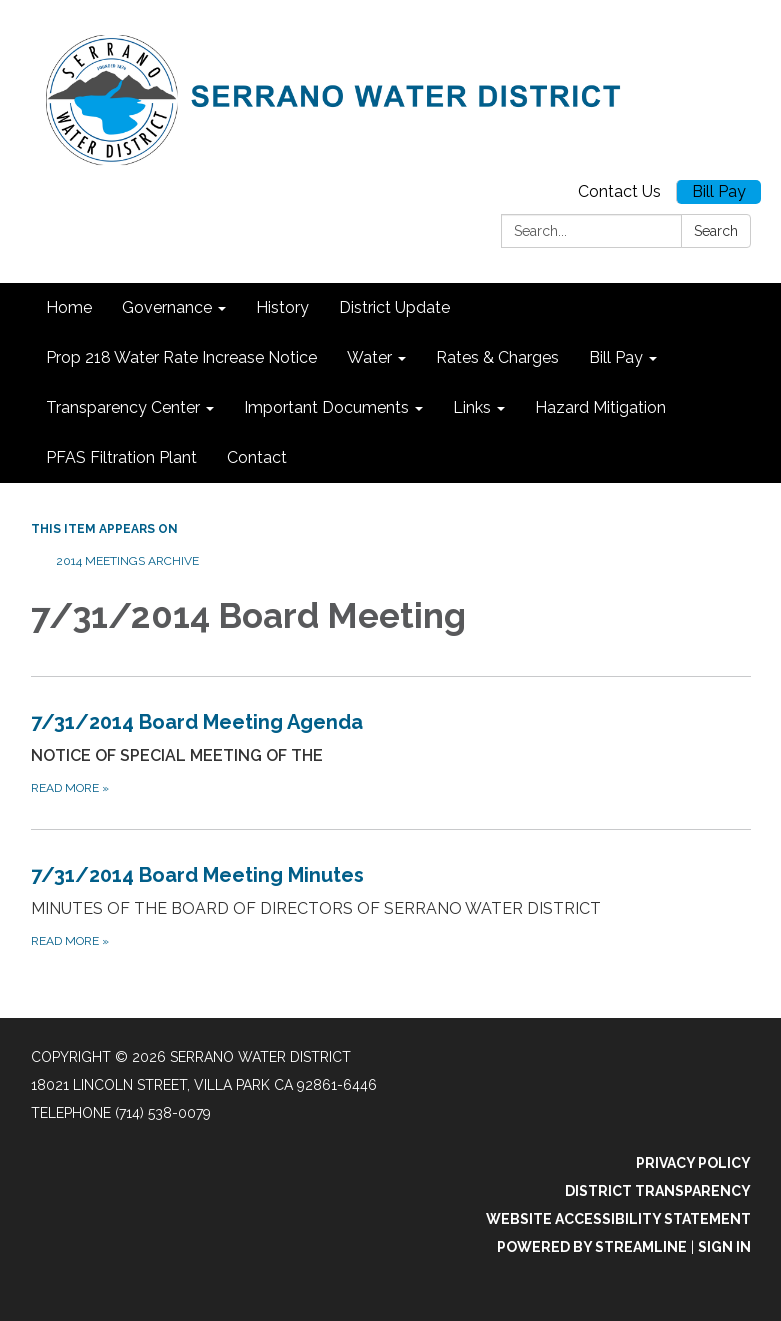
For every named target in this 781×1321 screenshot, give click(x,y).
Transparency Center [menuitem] (123, 407)
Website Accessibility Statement (618, 1219)
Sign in (724, 1247)
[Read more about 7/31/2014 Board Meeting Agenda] (391, 752)
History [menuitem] (282, 307)
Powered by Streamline (592, 1247)
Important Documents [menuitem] (326, 407)
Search (716, 231)
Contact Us (619, 191)
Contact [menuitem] (257, 457)
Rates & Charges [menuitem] (497, 357)
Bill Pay (719, 191)
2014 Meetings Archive (127, 561)
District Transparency (658, 1191)
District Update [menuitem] (394, 307)
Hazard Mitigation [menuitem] (600, 407)
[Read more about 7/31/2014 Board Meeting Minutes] (391, 905)
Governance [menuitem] (167, 307)
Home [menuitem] (69, 307)
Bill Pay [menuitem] (616, 357)
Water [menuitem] (369, 357)
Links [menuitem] (472, 407)
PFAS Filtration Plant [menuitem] (121, 457)
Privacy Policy (693, 1163)
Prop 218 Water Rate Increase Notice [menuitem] (181, 357)
